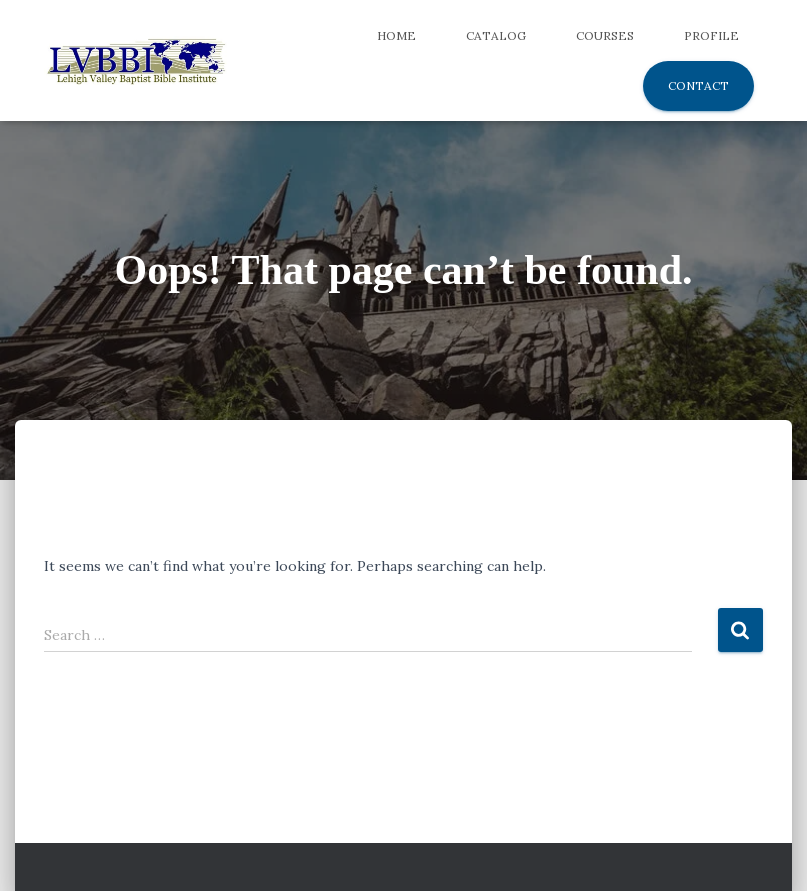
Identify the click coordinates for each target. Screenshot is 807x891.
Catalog (496, 35)
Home (396, 35)
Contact (698, 85)
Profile (711, 35)
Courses (605, 35)
